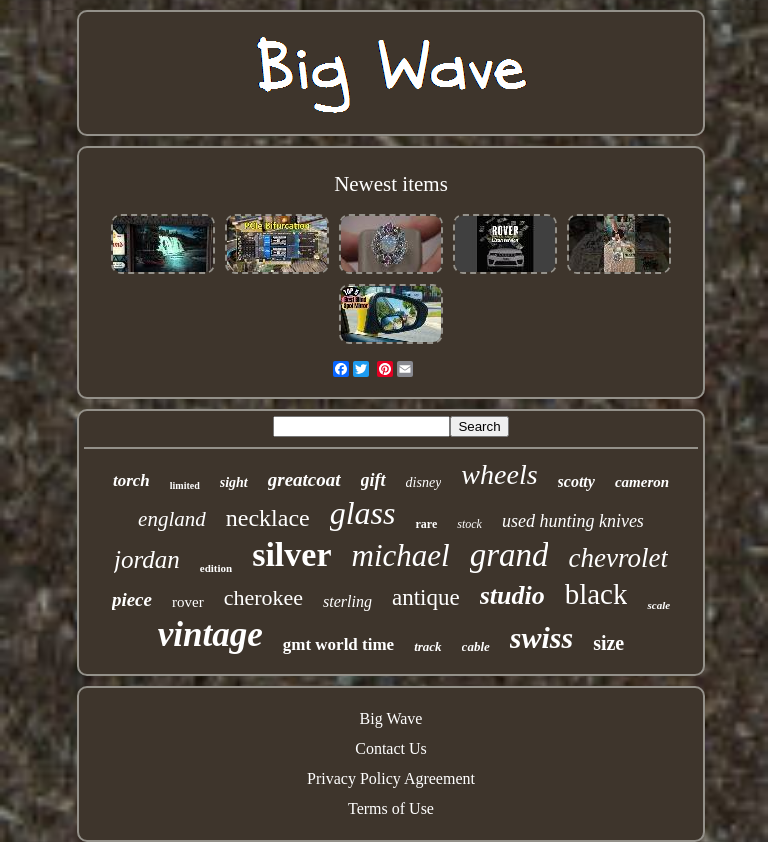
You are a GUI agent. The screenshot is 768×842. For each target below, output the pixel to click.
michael (401, 555)
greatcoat (304, 479)
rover (188, 602)
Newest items (391, 184)
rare (426, 524)
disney (424, 482)
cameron (642, 482)
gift (373, 480)
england (172, 519)
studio (512, 595)
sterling (347, 601)
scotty (576, 481)
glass (363, 513)
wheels (499, 474)
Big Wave (391, 718)
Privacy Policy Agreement (391, 778)
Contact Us (391, 748)
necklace (268, 518)
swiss (541, 637)
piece (132, 599)
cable (476, 646)
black (596, 594)
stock (469, 524)
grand (509, 555)
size (608, 643)
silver (291, 554)
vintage (210, 634)
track (427, 646)
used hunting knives (573, 521)
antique (426, 597)
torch (131, 480)
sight (234, 482)
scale (658, 605)
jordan (147, 559)
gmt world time (338, 644)
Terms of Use (391, 808)
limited (185, 485)
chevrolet (617, 558)
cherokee (263, 597)
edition (216, 568)
